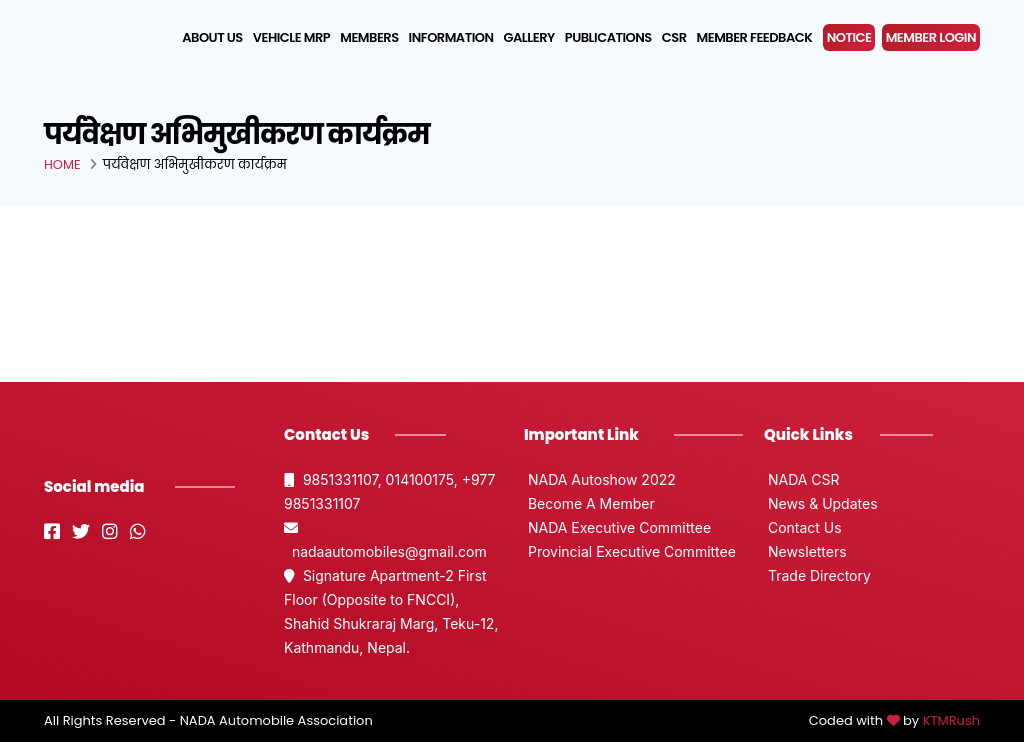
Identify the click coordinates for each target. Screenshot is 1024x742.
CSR (674, 37)
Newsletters (805, 551)
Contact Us (803, 527)
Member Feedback (755, 37)
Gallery (529, 37)
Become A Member (589, 503)
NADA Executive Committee (617, 527)
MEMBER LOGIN (931, 37)
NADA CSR (802, 479)
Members (369, 37)
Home (62, 164)
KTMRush (951, 720)
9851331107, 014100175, (373, 479)
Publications (608, 37)
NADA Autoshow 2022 (600, 479)
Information (451, 37)
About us (212, 37)
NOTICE (849, 37)
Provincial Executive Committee (630, 551)
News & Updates (821, 503)
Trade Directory (817, 575)
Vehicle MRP (291, 37)
